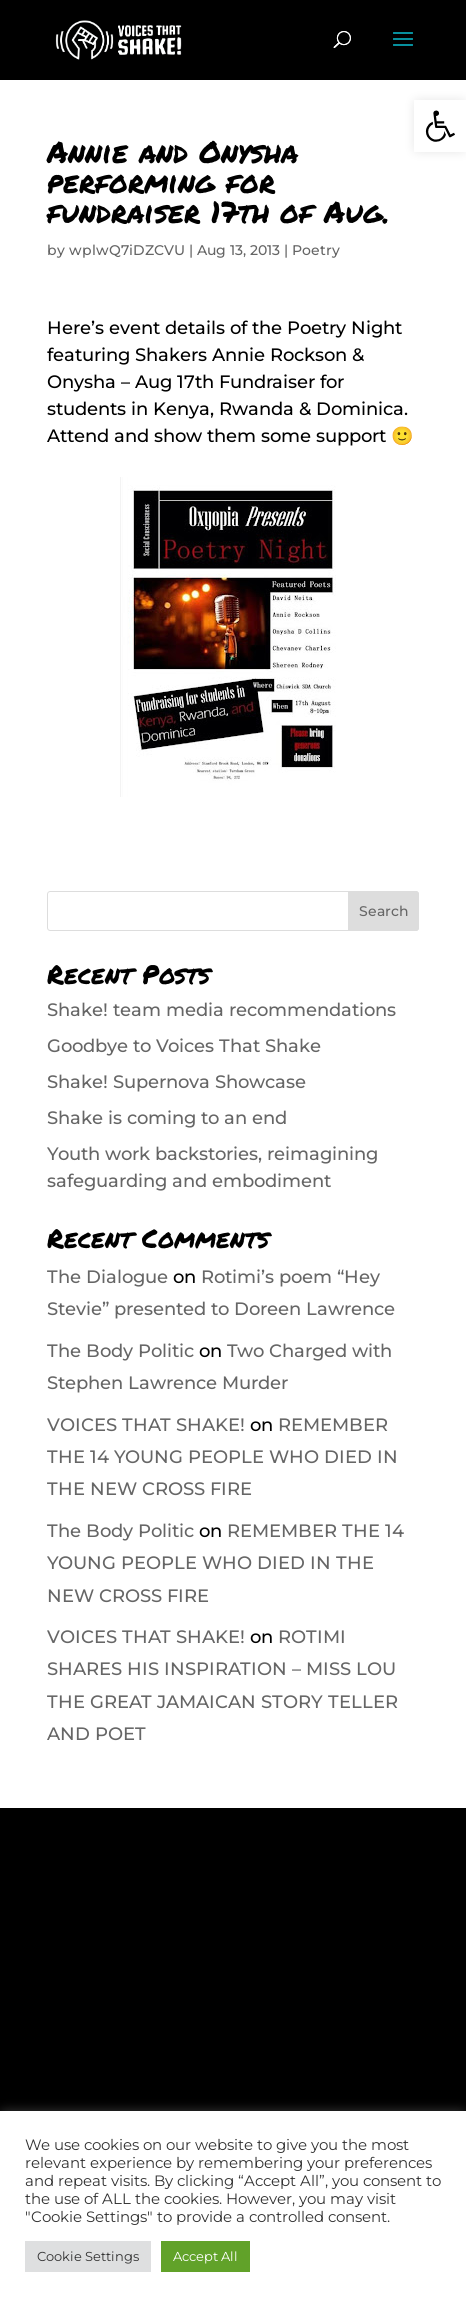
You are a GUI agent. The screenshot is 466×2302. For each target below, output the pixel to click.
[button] (440, 126)
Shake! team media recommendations (221, 1010)
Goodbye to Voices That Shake (184, 1046)
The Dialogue (107, 1277)
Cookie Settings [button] (88, 2256)
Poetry (316, 250)
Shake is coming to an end (167, 1118)
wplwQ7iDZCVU (127, 250)
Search (384, 911)
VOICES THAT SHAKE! (146, 1425)
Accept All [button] (205, 2256)
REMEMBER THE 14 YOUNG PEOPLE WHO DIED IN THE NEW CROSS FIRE (222, 1457)
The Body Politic (120, 1351)
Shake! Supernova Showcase (176, 1082)
